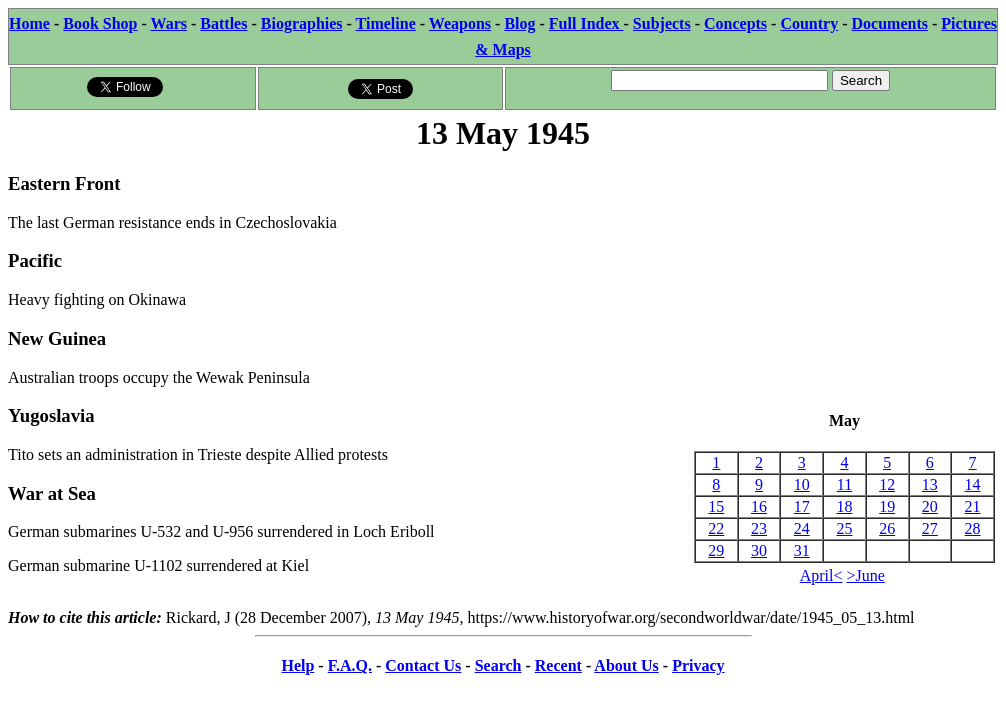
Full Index (586, 23)
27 (930, 528)
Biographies (302, 23)
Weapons (460, 23)
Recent (558, 665)
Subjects (662, 23)
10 (802, 484)
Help (297, 665)
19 (887, 506)
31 (802, 550)
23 (759, 528)
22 (716, 528)
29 (716, 550)
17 (802, 506)
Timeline (386, 23)
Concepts (735, 23)
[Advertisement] (844, 283)
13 (930, 484)
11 (844, 484)
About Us (626, 665)
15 (716, 506)
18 (844, 506)
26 (887, 528)
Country (809, 23)
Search (498, 665)
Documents (890, 23)
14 (973, 484)
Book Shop (100, 23)
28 (973, 528)
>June (866, 575)
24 (802, 528)
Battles (223, 23)
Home (29, 23)
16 (759, 506)
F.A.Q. (350, 665)
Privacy (698, 665)
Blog (519, 23)
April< (821, 575)
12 (887, 484)
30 (759, 550)
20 (930, 506)
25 (844, 528)
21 (973, 506)
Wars (169, 23)
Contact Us (423, 665)
